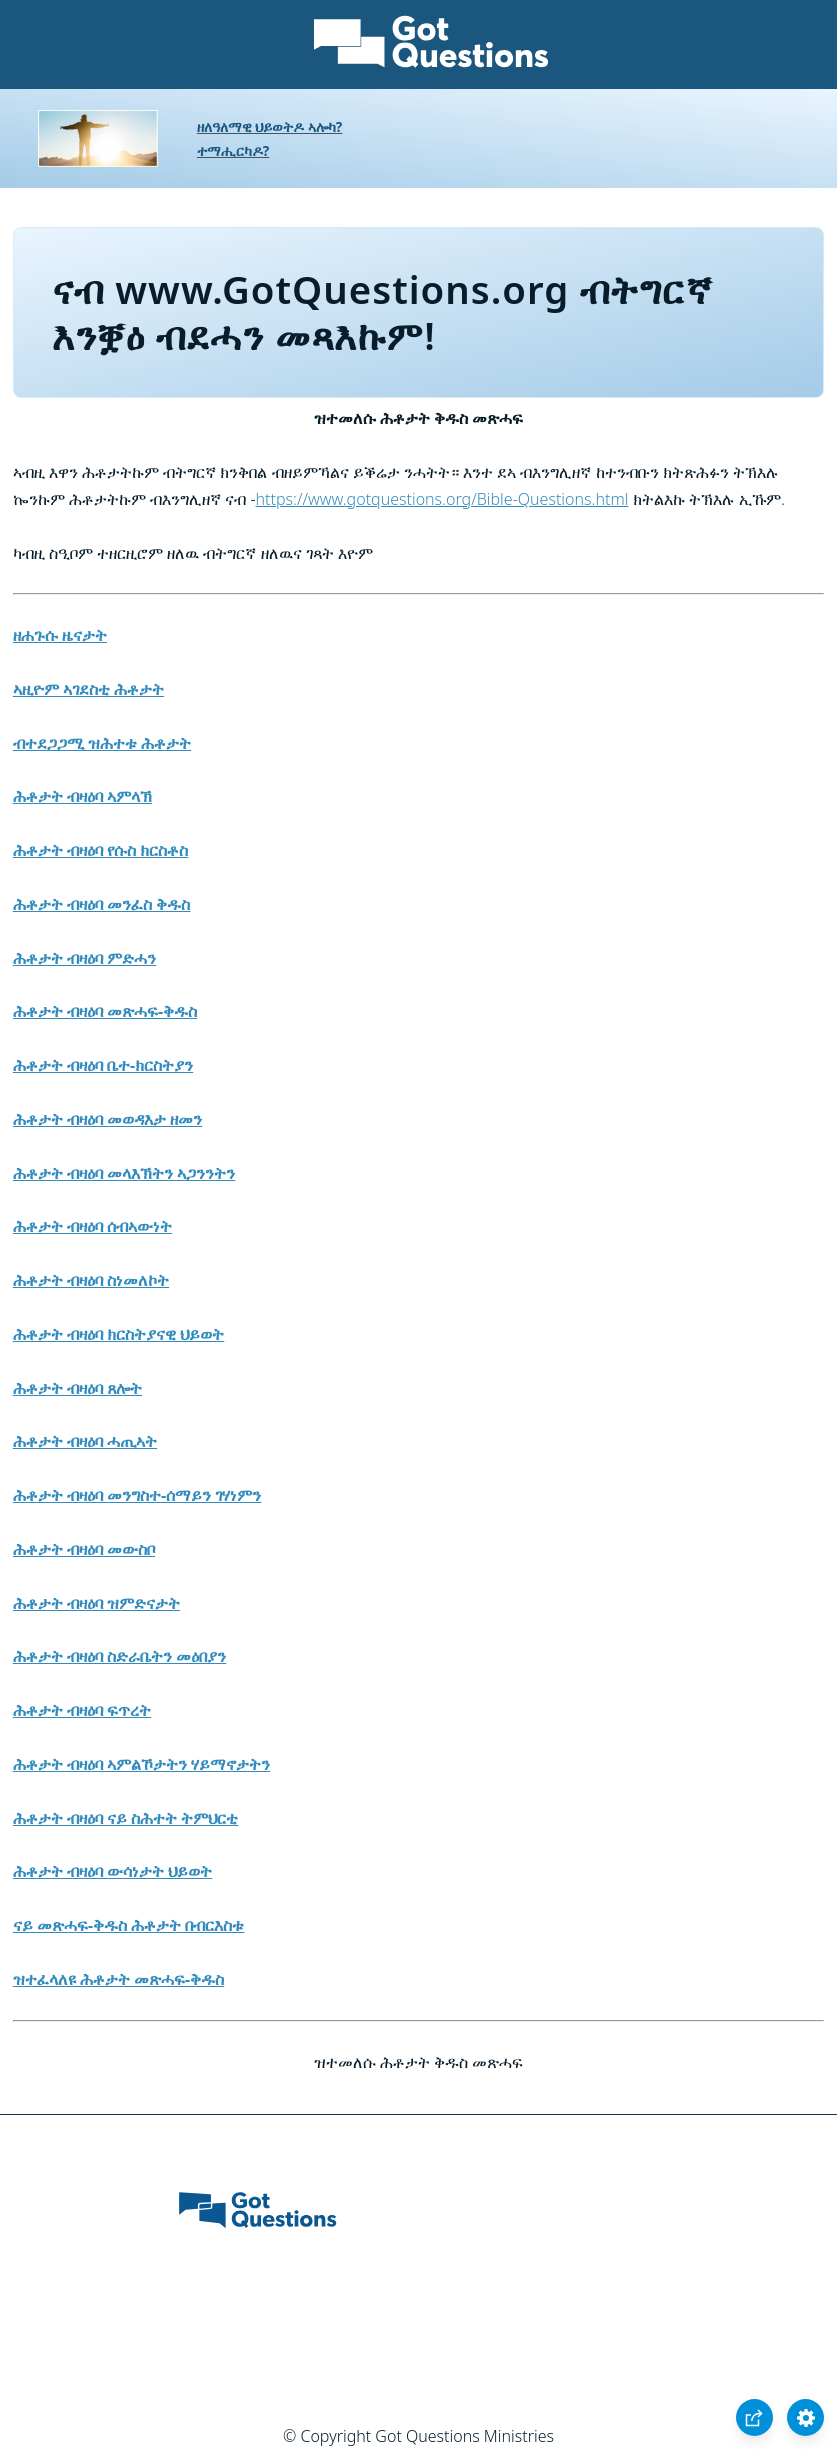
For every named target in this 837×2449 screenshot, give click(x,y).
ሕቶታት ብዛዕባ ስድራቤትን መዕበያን (119, 1656)
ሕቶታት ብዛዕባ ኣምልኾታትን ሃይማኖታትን (141, 1764)
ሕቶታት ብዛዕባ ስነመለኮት (91, 1280)
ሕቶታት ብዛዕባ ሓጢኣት (85, 1441)
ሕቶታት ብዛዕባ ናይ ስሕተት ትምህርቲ (126, 1818)
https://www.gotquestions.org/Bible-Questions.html (442, 499)
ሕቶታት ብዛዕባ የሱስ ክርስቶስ (100, 850)
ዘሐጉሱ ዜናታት (60, 635)
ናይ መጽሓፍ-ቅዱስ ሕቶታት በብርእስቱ (129, 1925)
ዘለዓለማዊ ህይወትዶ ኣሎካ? (270, 126)
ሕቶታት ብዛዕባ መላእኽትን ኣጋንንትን (124, 1173)
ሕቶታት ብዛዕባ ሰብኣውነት (92, 1226)
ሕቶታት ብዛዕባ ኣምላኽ (82, 796)
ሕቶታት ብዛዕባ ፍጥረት (82, 1710)
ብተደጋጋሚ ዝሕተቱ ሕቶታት (102, 743)
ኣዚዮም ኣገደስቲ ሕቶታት (88, 689)
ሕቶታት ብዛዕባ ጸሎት (77, 1388)
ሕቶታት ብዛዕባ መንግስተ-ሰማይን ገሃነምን (137, 1495)
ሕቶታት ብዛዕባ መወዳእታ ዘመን (107, 1119)
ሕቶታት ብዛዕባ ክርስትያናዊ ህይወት (118, 1334)
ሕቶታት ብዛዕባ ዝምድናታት (96, 1603)
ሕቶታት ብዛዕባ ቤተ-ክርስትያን (103, 1065)
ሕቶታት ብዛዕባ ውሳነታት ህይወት (112, 1871)
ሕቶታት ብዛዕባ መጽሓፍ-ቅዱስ (105, 1011)
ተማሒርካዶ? (233, 150)
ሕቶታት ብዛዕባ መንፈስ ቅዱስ (101, 904)
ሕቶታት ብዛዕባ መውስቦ (84, 1549)
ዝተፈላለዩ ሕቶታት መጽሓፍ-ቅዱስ (118, 1979)
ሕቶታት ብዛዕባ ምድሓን (84, 958)
